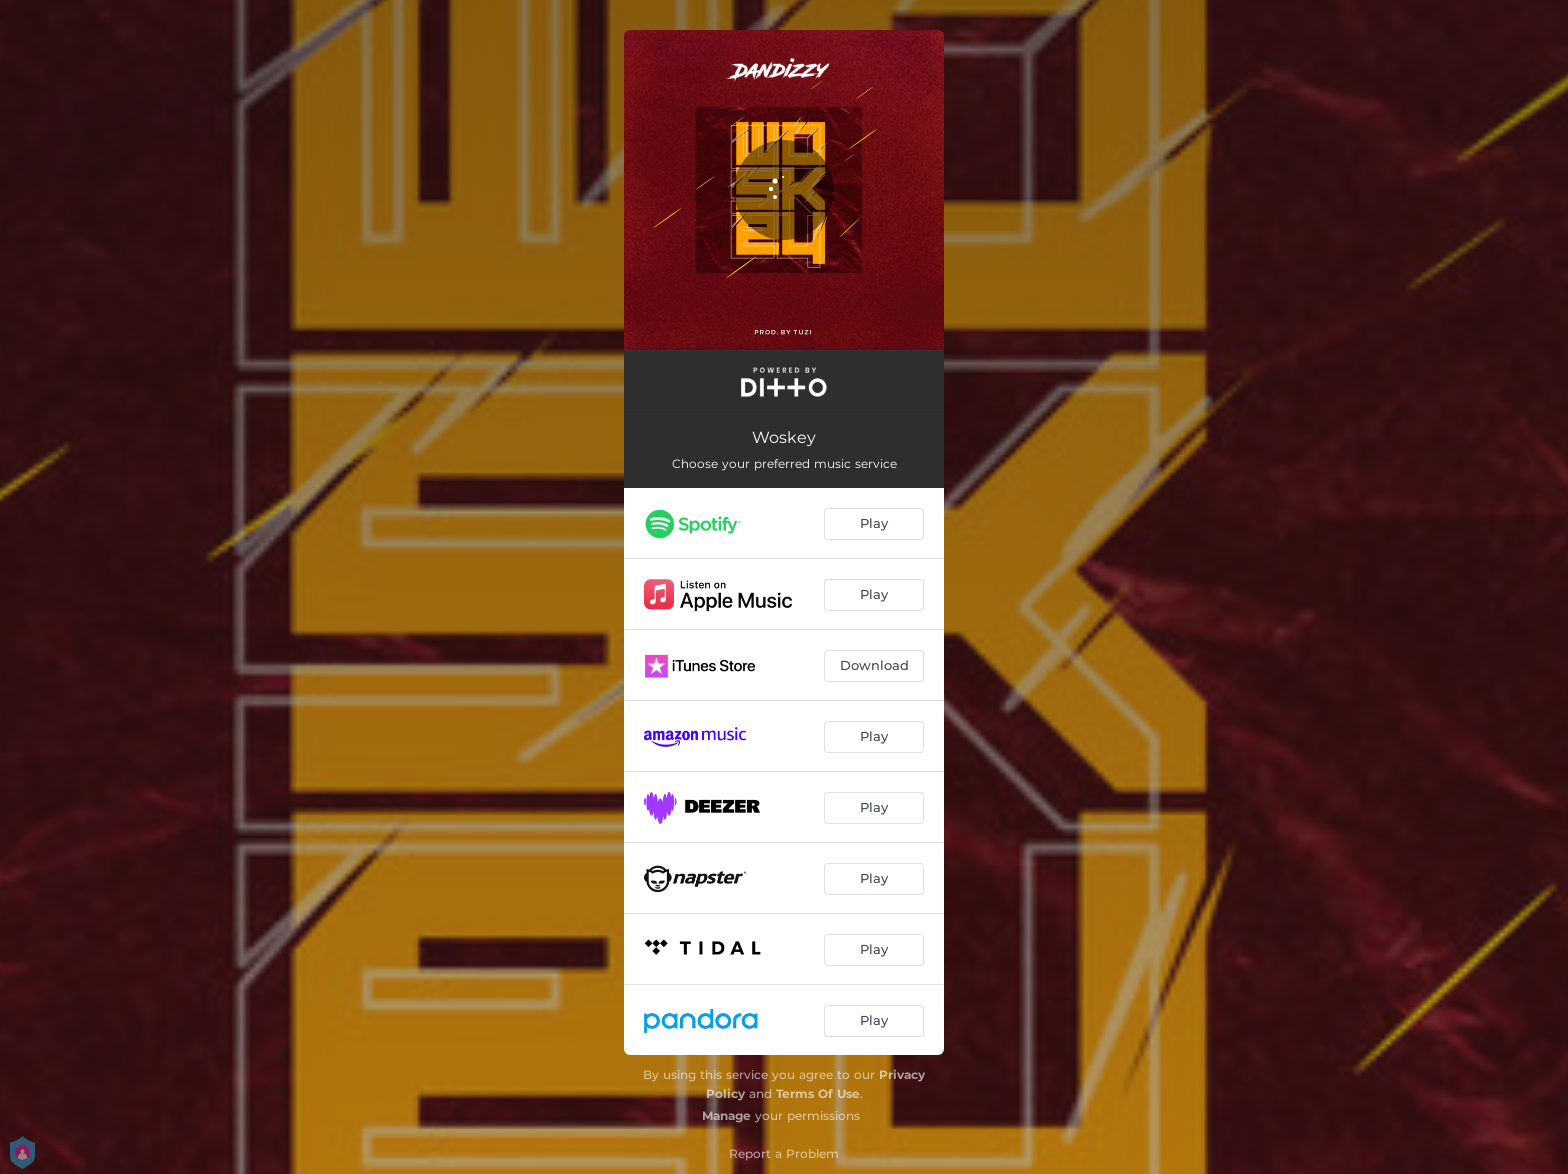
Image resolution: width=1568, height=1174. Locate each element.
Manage (726, 1115)
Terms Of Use (818, 1093)
